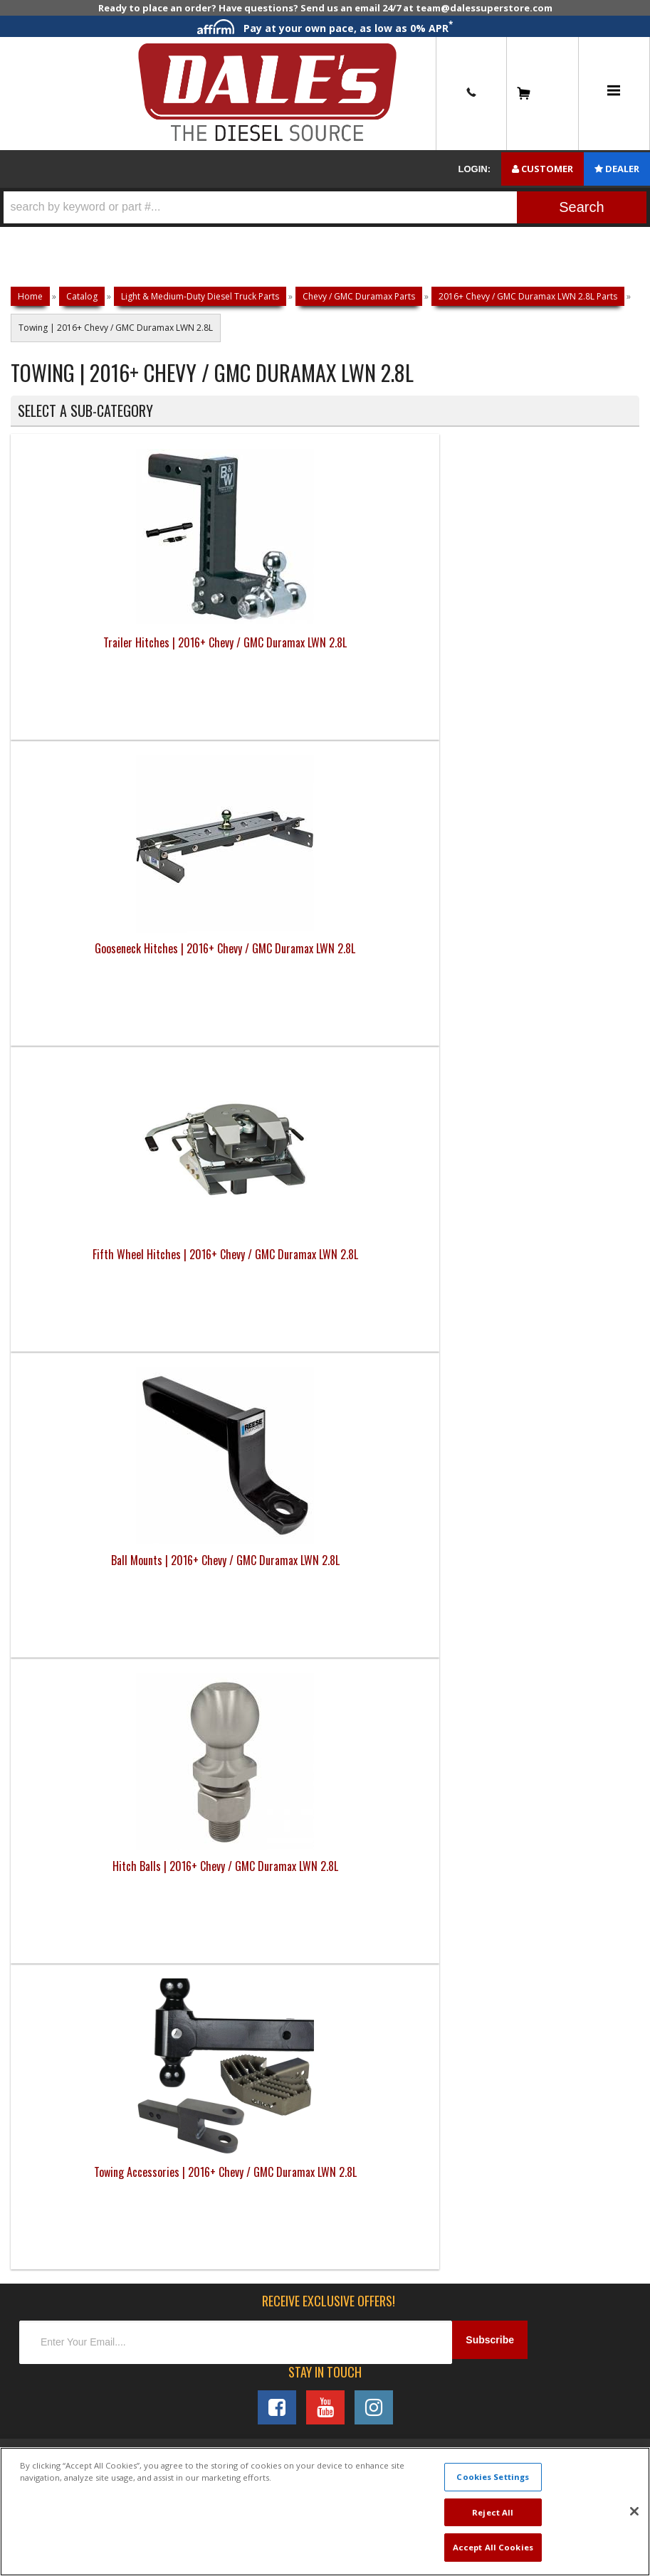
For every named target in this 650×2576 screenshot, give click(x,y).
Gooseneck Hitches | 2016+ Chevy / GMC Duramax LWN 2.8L (246, 673)
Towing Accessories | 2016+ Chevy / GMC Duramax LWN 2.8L (247, 979)
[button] (325, 207)
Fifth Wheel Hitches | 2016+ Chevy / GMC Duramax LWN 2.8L (403, 673)
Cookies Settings (492, 2476)
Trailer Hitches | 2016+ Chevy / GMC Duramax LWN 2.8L (89, 673)
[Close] (634, 2511)
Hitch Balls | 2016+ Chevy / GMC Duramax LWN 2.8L (89, 971)
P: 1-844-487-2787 (69, 1315)
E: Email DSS (50, 1363)
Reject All (492, 2512)
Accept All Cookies (493, 2547)
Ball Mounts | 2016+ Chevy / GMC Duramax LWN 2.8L (561, 665)
